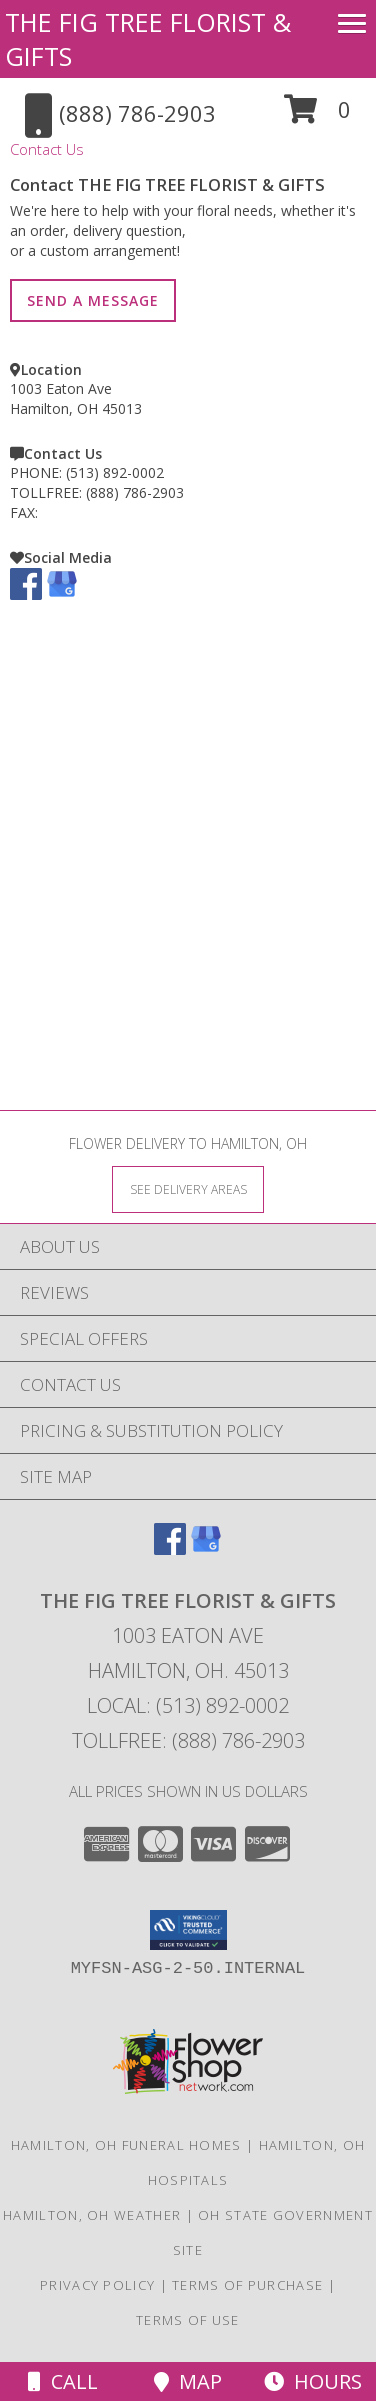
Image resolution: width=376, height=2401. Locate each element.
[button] (317, 116)
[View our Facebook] (26, 594)
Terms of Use (188, 2320)
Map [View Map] (188, 2381)
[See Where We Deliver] (188, 1188)
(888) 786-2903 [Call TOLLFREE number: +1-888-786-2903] (135, 492)
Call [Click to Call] (63, 2381)
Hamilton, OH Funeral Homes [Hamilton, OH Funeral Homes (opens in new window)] (126, 2145)
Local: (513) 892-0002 (188, 1705)
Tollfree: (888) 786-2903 (188, 1740)
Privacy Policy (97, 2285)
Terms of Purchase (247, 2285)
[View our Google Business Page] (62, 594)
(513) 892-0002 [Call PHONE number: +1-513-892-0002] (115, 472)
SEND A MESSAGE (93, 300)
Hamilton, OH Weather (92, 2215)
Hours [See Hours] (313, 2381)
